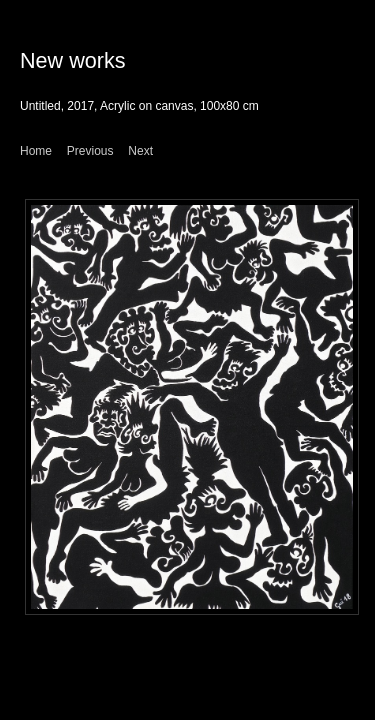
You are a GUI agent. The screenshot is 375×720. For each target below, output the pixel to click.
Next (140, 151)
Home (36, 151)
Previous (90, 151)
